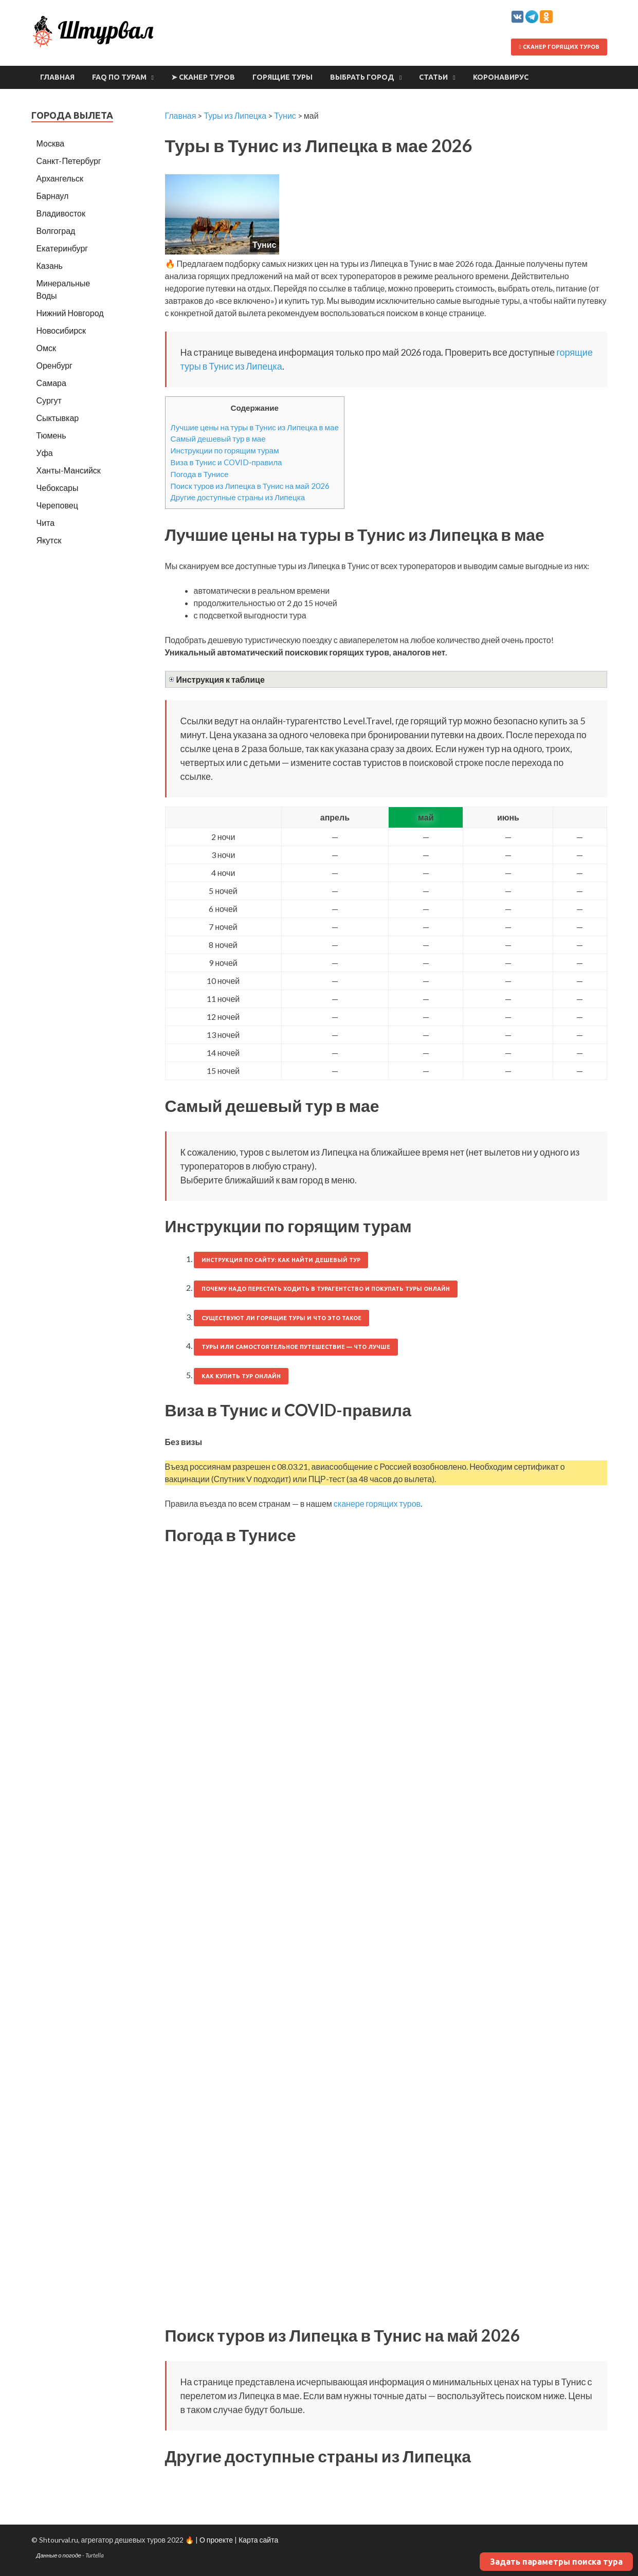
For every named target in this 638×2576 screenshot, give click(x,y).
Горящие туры (282, 77)
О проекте (216, 2539)
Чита (46, 522)
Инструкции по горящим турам (225, 450)
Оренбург (54, 365)
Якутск (49, 540)
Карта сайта (258, 2539)
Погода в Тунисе (200, 474)
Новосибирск (61, 330)
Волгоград (56, 230)
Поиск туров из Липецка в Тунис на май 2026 (250, 485)
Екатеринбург (62, 248)
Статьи (433, 77)
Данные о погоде (59, 2555)
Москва (51, 143)
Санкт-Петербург (69, 161)
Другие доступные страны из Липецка (238, 497)
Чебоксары (58, 487)
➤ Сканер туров (203, 77)
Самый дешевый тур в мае (218, 438)
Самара (51, 383)
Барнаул (53, 195)
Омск (46, 348)
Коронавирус (500, 77)
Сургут (49, 400)
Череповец (57, 505)
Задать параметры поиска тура (556, 2561)
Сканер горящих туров (559, 47)
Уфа (45, 453)
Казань (50, 265)
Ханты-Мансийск (69, 470)
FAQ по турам (119, 77)
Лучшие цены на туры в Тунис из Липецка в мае (255, 427)
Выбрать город (362, 77)
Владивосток (61, 213)
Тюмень (51, 435)
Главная (57, 77)
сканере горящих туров (377, 1503)
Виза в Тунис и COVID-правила (226, 462)
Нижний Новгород (70, 313)
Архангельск (60, 178)
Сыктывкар (58, 418)
